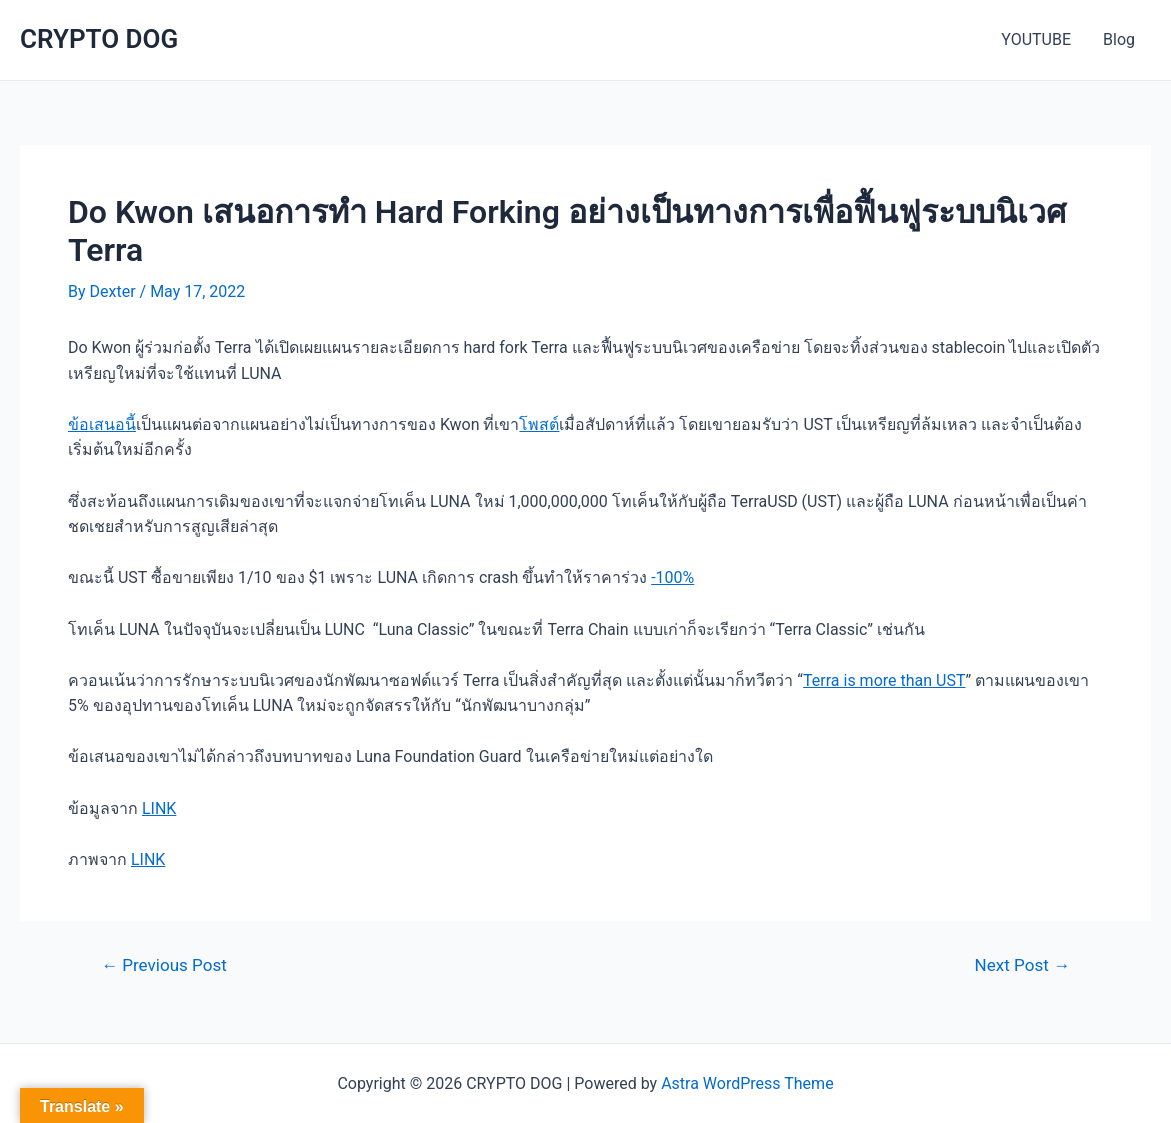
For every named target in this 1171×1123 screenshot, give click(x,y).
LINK (159, 808)
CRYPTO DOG (99, 39)
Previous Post (164, 965)
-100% (672, 577)
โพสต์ (539, 424)
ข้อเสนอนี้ (102, 424)
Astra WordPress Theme (747, 1083)
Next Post (1022, 965)
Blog (1119, 39)
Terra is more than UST (884, 680)
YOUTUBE (1036, 39)
